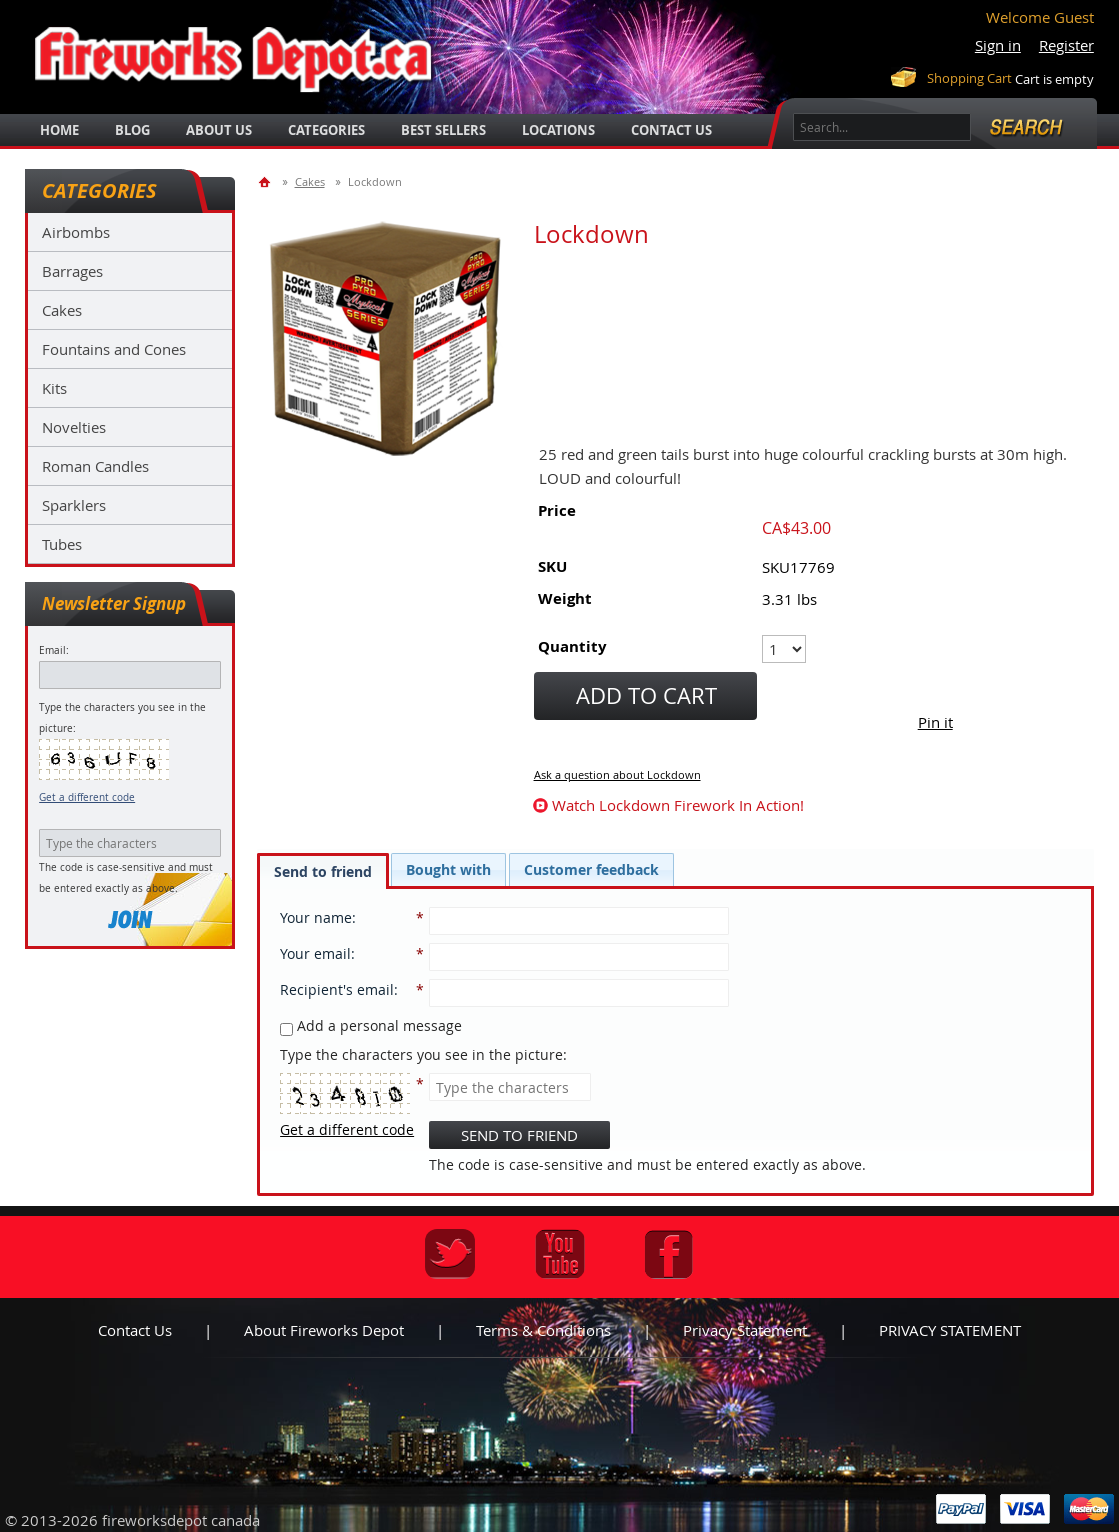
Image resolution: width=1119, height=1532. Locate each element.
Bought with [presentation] (448, 869)
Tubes (62, 544)
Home (59, 130)
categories (326, 130)
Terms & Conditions (543, 1330)
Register (1066, 45)
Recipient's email (337, 989)
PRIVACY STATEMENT (950, 1330)
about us (219, 130)
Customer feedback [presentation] (591, 869)
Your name (316, 917)
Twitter (450, 1254)
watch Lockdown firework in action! (678, 805)
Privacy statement (745, 1330)
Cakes (62, 310)
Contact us (135, 1330)
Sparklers (74, 505)
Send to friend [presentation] (323, 871)
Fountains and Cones (114, 349)
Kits (54, 388)
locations (558, 130)
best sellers (443, 130)
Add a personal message (371, 1025)
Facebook (669, 1254)
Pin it (935, 722)
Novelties (74, 427)
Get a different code (87, 797)
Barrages (72, 271)
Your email (315, 953)
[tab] (323, 871)
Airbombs (76, 232)
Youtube (560, 1254)
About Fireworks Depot (324, 1330)
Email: (54, 650)
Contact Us (671, 130)
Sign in (998, 45)
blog (132, 130)
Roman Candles (95, 466)
